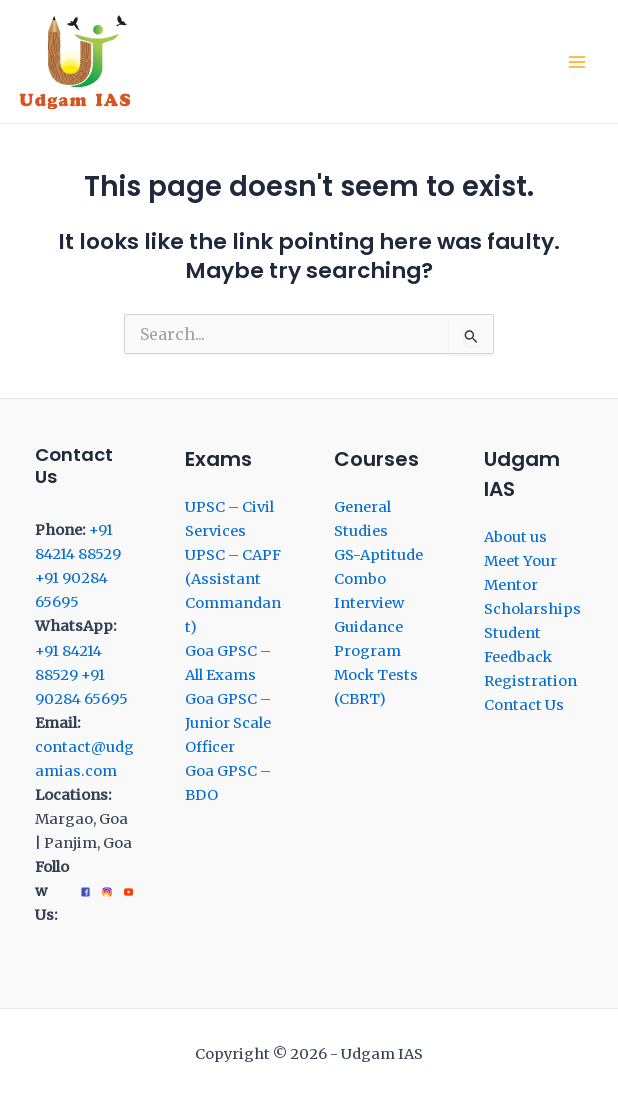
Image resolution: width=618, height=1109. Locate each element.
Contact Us (524, 705)
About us (515, 537)
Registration (530, 681)
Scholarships (532, 609)
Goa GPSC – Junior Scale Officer (228, 723)
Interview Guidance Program (369, 627)
